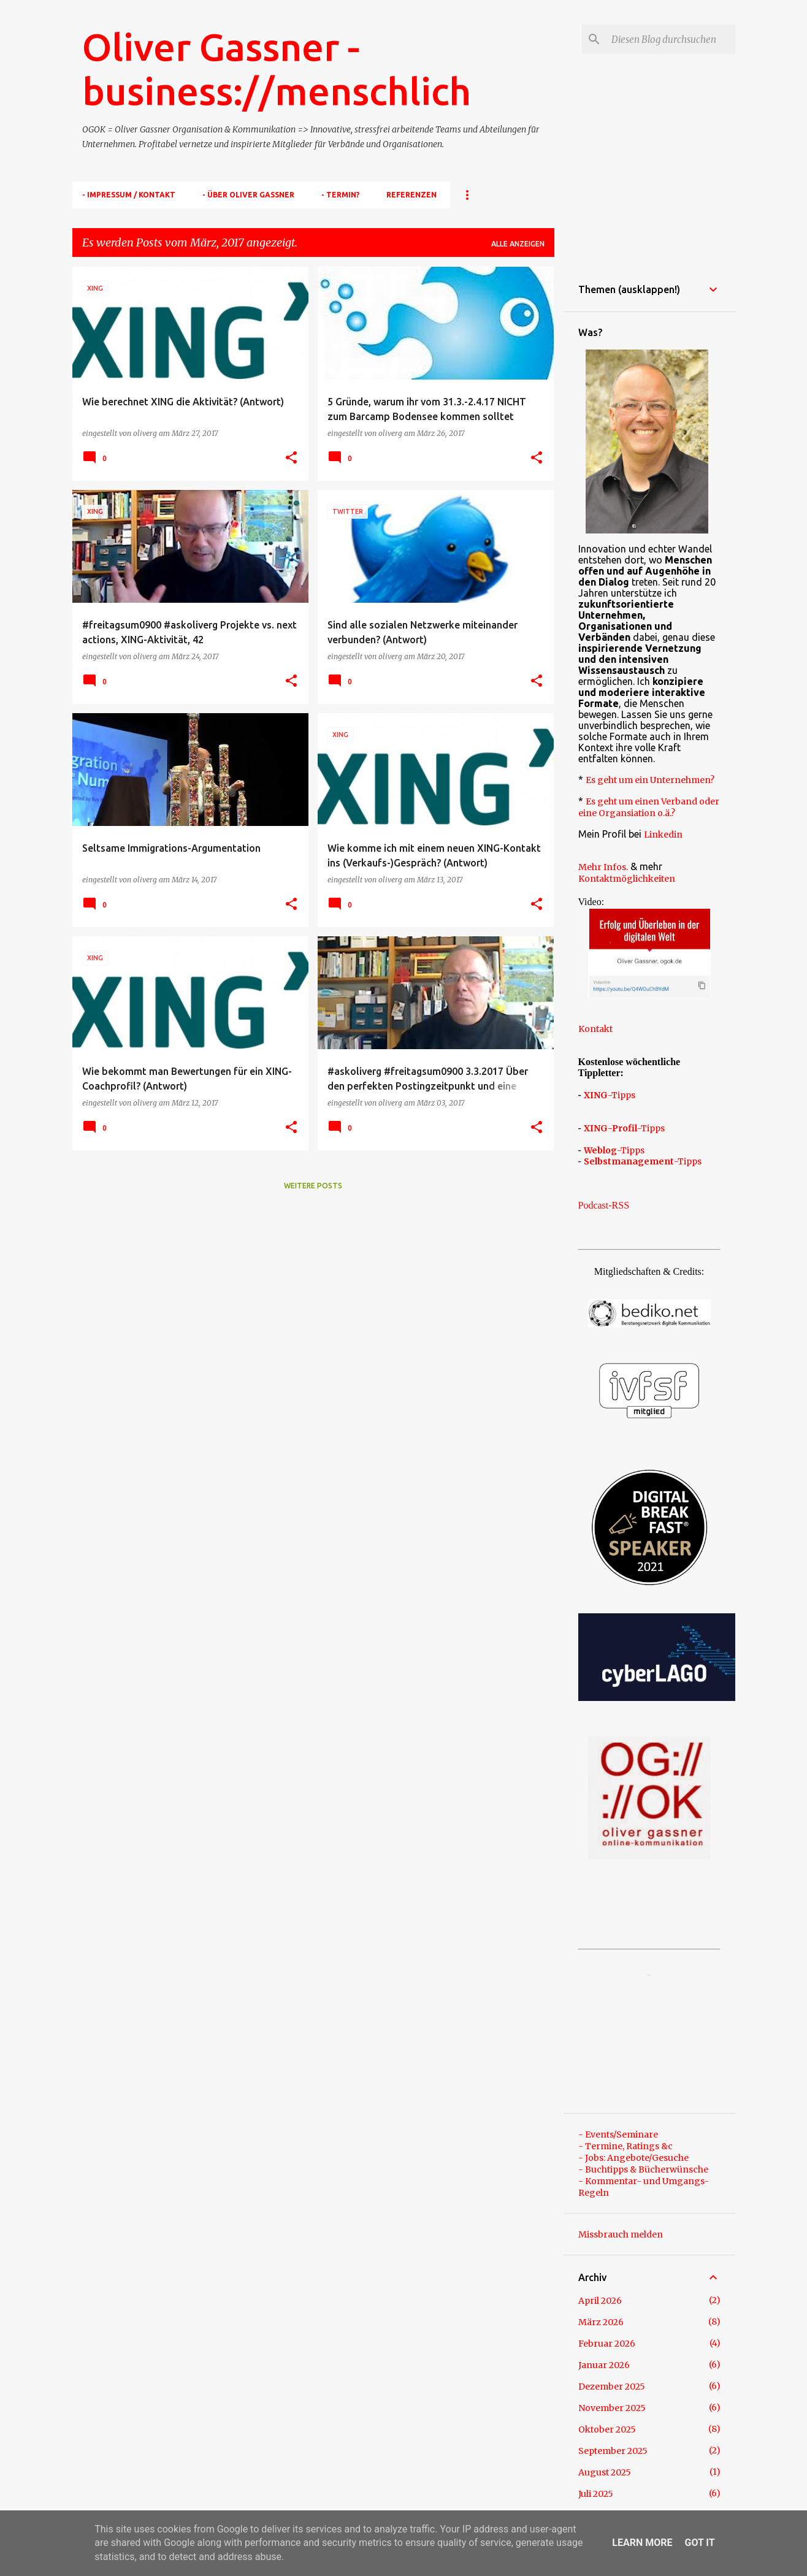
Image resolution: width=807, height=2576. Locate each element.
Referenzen (411, 195)
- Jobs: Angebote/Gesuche (633, 2157)
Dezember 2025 (611, 2386)
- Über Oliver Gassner (248, 195)
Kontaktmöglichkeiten (626, 878)
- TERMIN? (340, 195)
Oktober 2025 (607, 2429)
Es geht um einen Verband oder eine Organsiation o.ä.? (648, 807)
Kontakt (595, 1028)
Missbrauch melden (620, 2234)
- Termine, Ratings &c (625, 2146)
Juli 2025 (595, 2493)
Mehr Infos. (603, 867)
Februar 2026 (606, 2343)
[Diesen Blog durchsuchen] (670, 39)
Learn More (642, 2542)
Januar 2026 (604, 2365)
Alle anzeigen (518, 244)
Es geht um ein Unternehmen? (650, 779)
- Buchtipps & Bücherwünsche (643, 2169)
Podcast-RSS (604, 1205)
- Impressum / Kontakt (128, 195)
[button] (291, 458)
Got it (699, 2542)
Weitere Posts (313, 1186)
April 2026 (600, 2300)
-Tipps (609, 1095)
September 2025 (613, 2450)
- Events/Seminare (618, 2134)
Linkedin (663, 834)
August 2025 (604, 2472)
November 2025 (612, 2408)
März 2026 (601, 2322)
